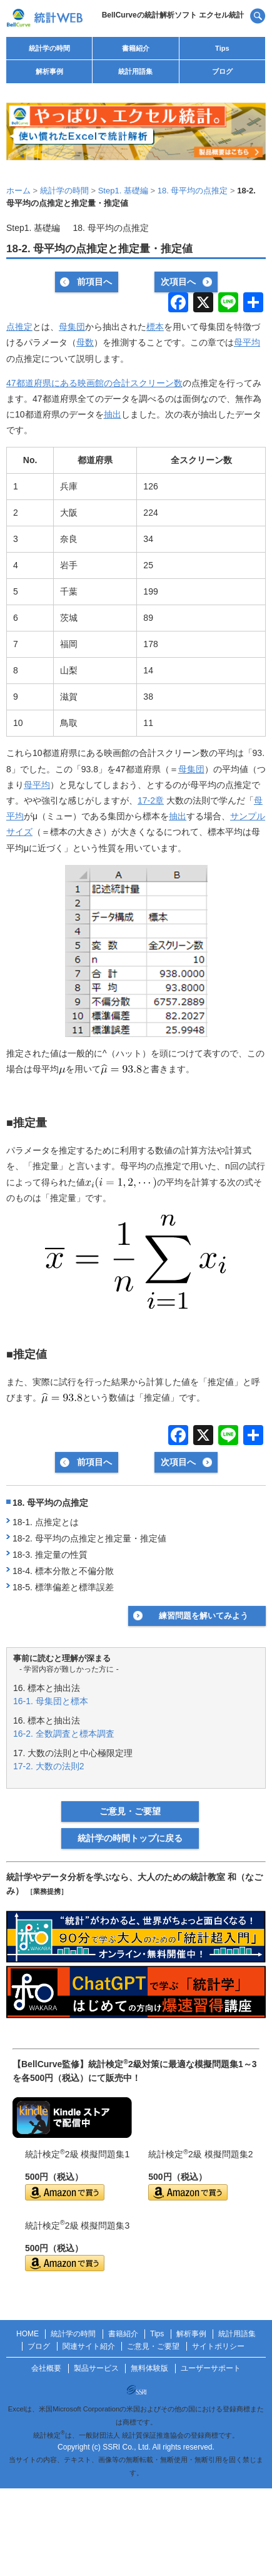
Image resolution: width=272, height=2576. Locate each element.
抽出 (112, 414)
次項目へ (178, 282)
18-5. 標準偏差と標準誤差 (63, 1587)
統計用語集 (135, 71)
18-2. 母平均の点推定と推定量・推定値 (89, 1538)
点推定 (19, 327)
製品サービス (96, 2368)
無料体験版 (149, 2368)
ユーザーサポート (211, 2368)
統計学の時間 (49, 48)
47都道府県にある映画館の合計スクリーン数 (94, 383)
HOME (27, 2333)
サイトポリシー (218, 2346)
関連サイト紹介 (89, 2346)
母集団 (72, 327)
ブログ (222, 71)
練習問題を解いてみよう (203, 1615)
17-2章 (151, 800)
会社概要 (46, 2368)
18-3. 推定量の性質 (50, 1555)
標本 (155, 327)
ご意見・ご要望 (130, 1811)
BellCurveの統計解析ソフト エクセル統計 (173, 15)
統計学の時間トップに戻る (130, 1838)
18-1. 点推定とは (46, 1522)
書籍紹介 (135, 48)
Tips (222, 48)
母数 (85, 342)
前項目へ (94, 282)
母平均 (247, 342)
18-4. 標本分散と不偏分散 (63, 1571)
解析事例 (49, 71)
